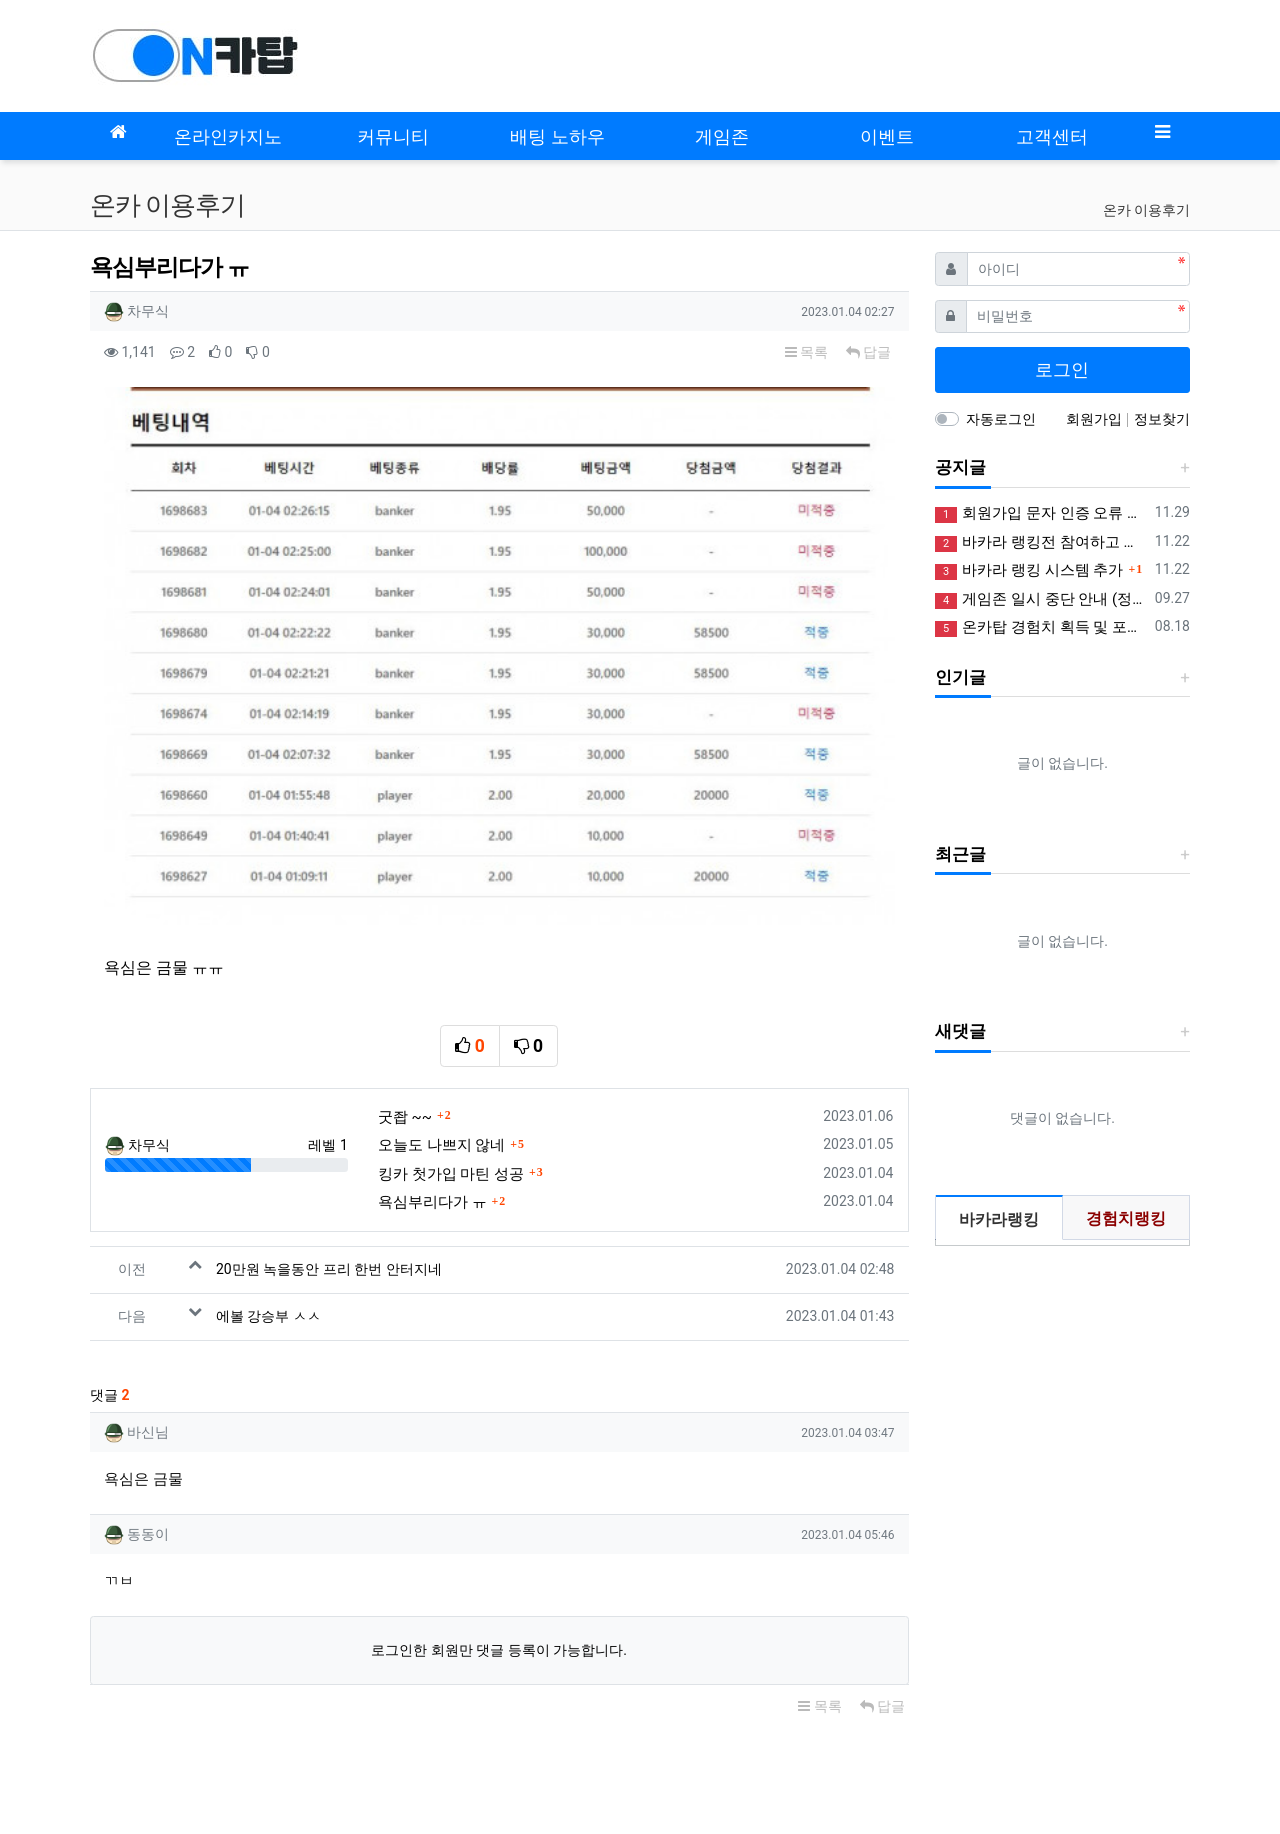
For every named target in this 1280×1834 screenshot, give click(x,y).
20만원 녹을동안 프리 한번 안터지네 (329, 1140)
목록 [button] (806, 352)
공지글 (960, 467)
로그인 (1062, 369)
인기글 (960, 677)
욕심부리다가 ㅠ (432, 1073)
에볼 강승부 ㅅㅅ (268, 1187)
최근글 (960, 854)
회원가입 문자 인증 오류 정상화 (1041, 513)
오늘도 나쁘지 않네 (441, 1016)
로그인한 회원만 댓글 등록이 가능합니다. (499, 1521)
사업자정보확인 (1004, 1749)
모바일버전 (125, 1695)
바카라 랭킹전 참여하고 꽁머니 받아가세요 (1041, 542)
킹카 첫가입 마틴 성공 (451, 1044)
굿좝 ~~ (405, 987)
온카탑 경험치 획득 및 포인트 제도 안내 (1041, 627)
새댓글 (960, 1031)
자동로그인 (1001, 419)
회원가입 (1095, 419)
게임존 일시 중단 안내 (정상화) (1041, 599)
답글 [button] (868, 352)
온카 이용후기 (1146, 210)
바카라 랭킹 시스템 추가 (1029, 570)
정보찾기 (1162, 419)
